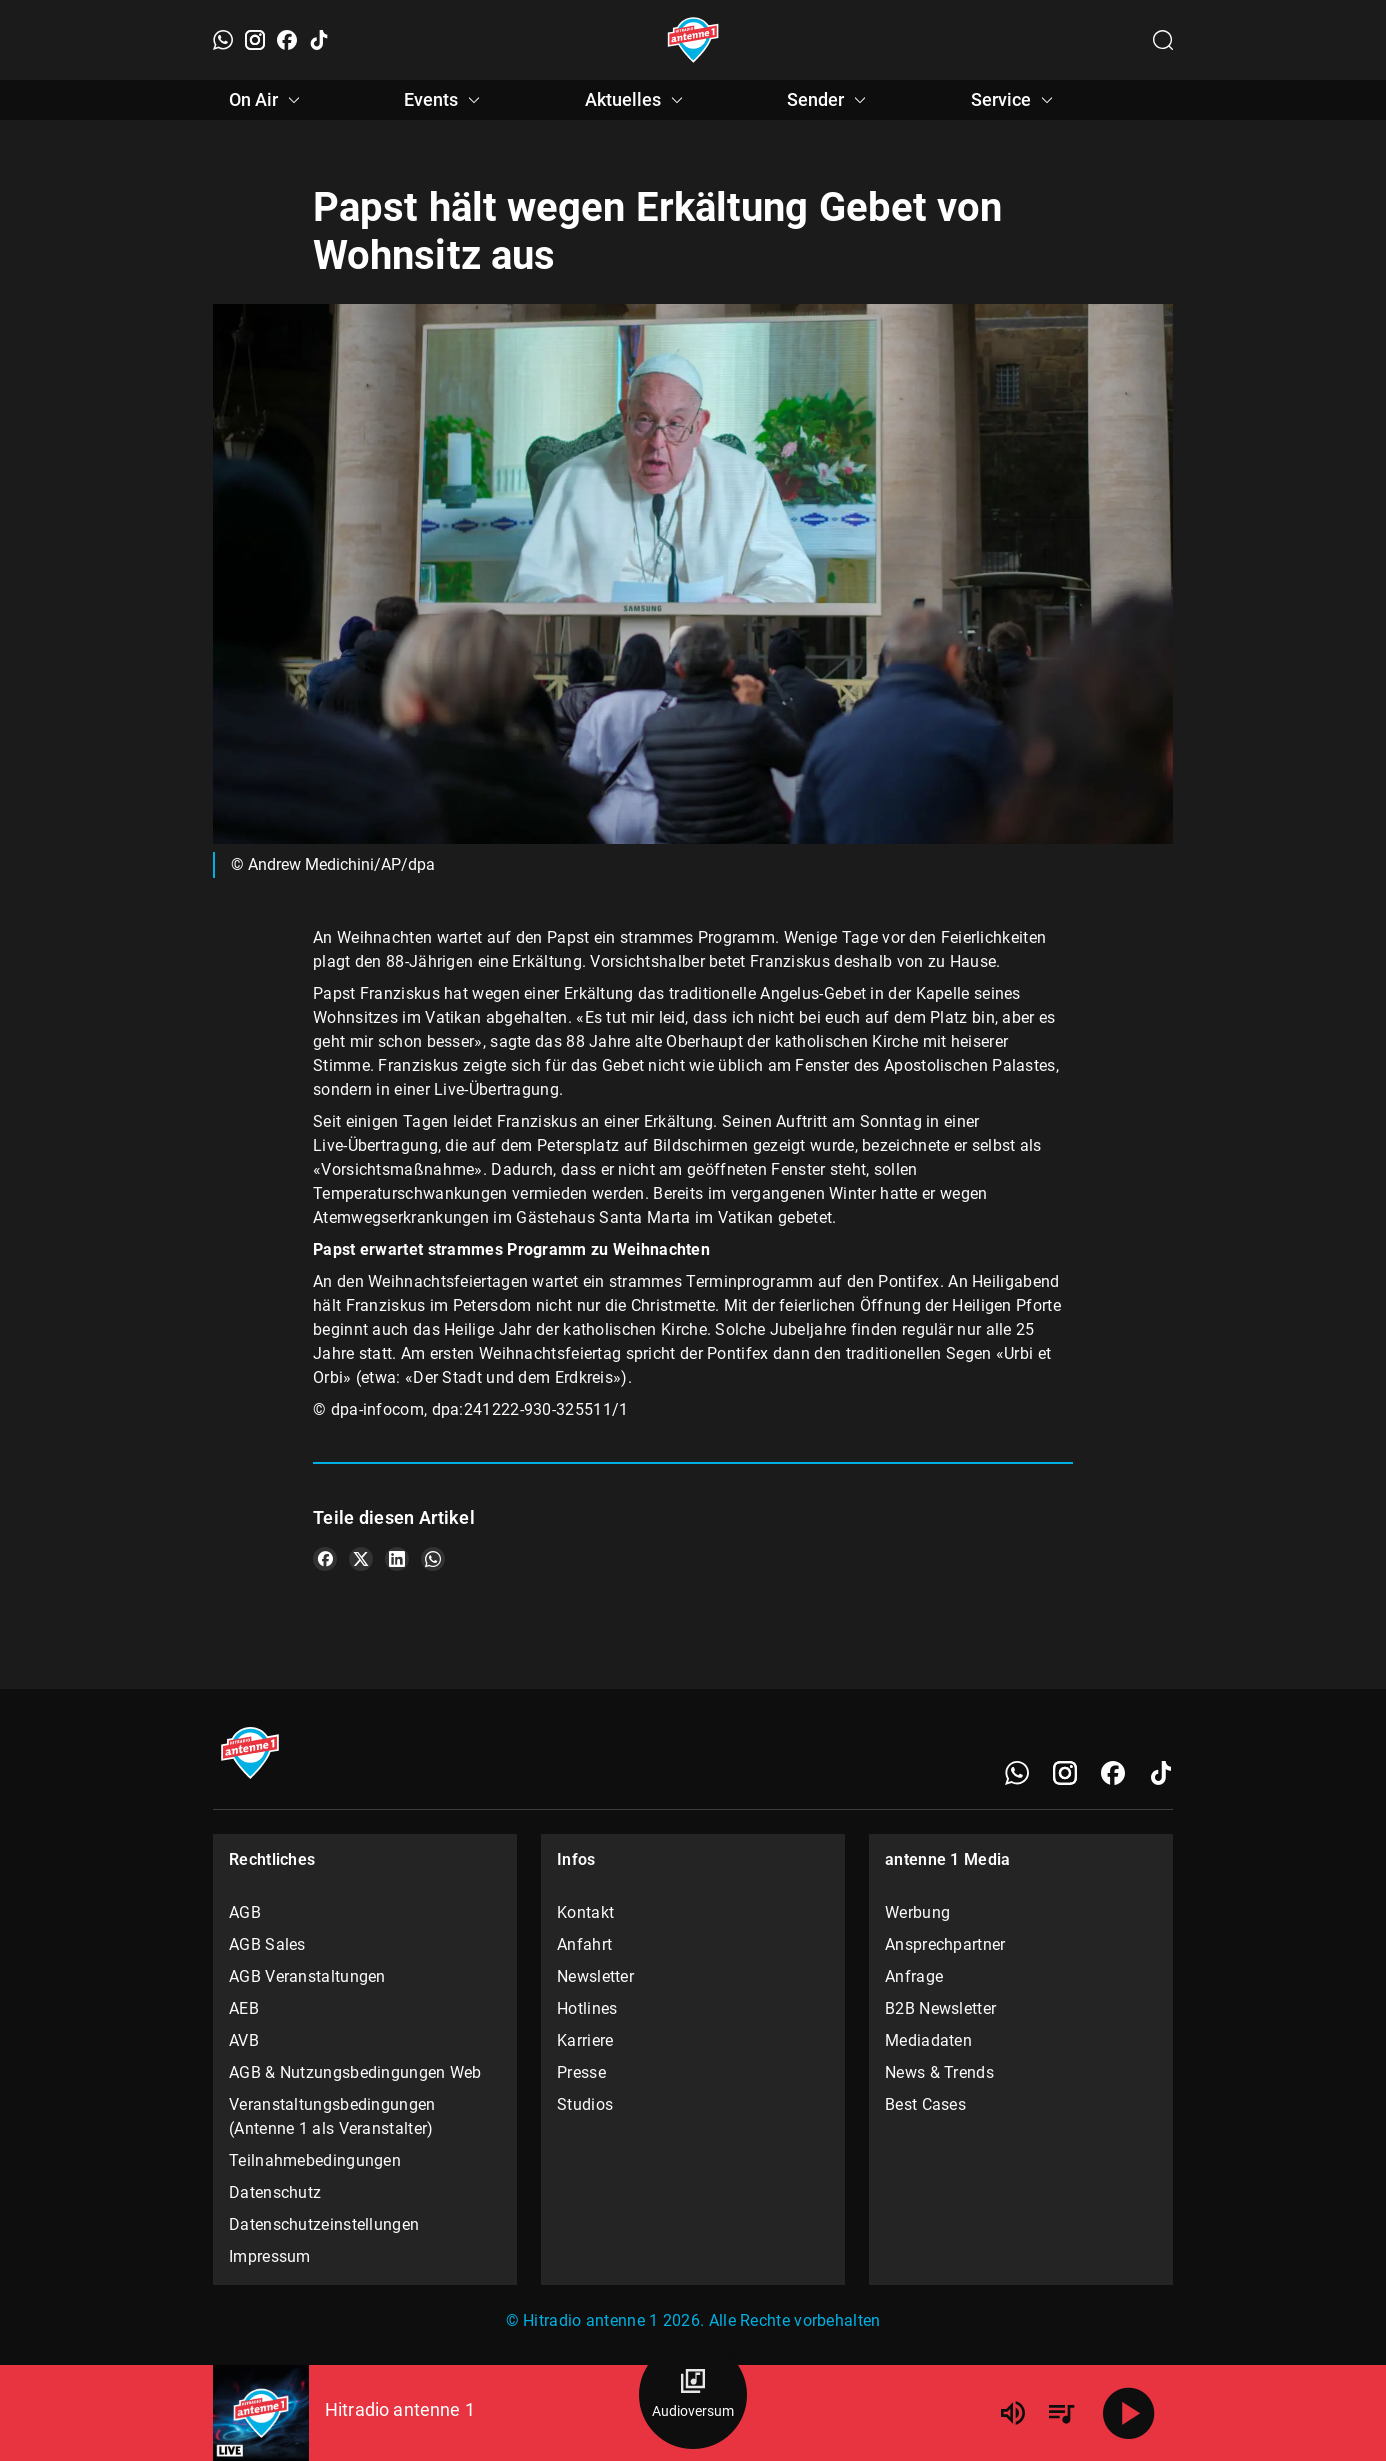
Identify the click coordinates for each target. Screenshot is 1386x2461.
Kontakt (585, 1912)
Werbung (917, 1912)
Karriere (585, 2040)
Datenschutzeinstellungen (324, 2224)
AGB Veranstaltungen (307, 1976)
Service (1015, 100)
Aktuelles (637, 100)
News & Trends (939, 2072)
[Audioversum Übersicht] (693, 2395)
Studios (585, 2104)
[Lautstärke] (1013, 2413)
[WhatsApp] (223, 40)
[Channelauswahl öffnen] (1163, 40)
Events (445, 100)
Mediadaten (928, 2040)
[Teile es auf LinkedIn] (397, 1559)
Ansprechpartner (945, 1944)
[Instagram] (255, 40)
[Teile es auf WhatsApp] (433, 1559)
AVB (244, 2040)
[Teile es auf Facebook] (325, 1559)
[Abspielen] (1129, 2413)
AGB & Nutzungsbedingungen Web (355, 2072)
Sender (829, 100)
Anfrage (914, 1976)
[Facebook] (287, 40)
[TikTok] (319, 40)
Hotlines (587, 2008)
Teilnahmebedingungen (315, 2160)
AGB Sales (267, 1944)
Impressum (270, 2256)
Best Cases (925, 2104)
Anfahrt (584, 1944)
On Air (267, 100)
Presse (581, 2072)
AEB (244, 2008)
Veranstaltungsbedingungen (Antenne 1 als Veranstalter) (332, 2116)
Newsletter (595, 1976)
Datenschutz (275, 2192)
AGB (245, 1912)
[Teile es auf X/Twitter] (361, 1559)
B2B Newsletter (940, 2008)
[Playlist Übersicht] (1061, 2413)
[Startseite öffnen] (693, 40)
